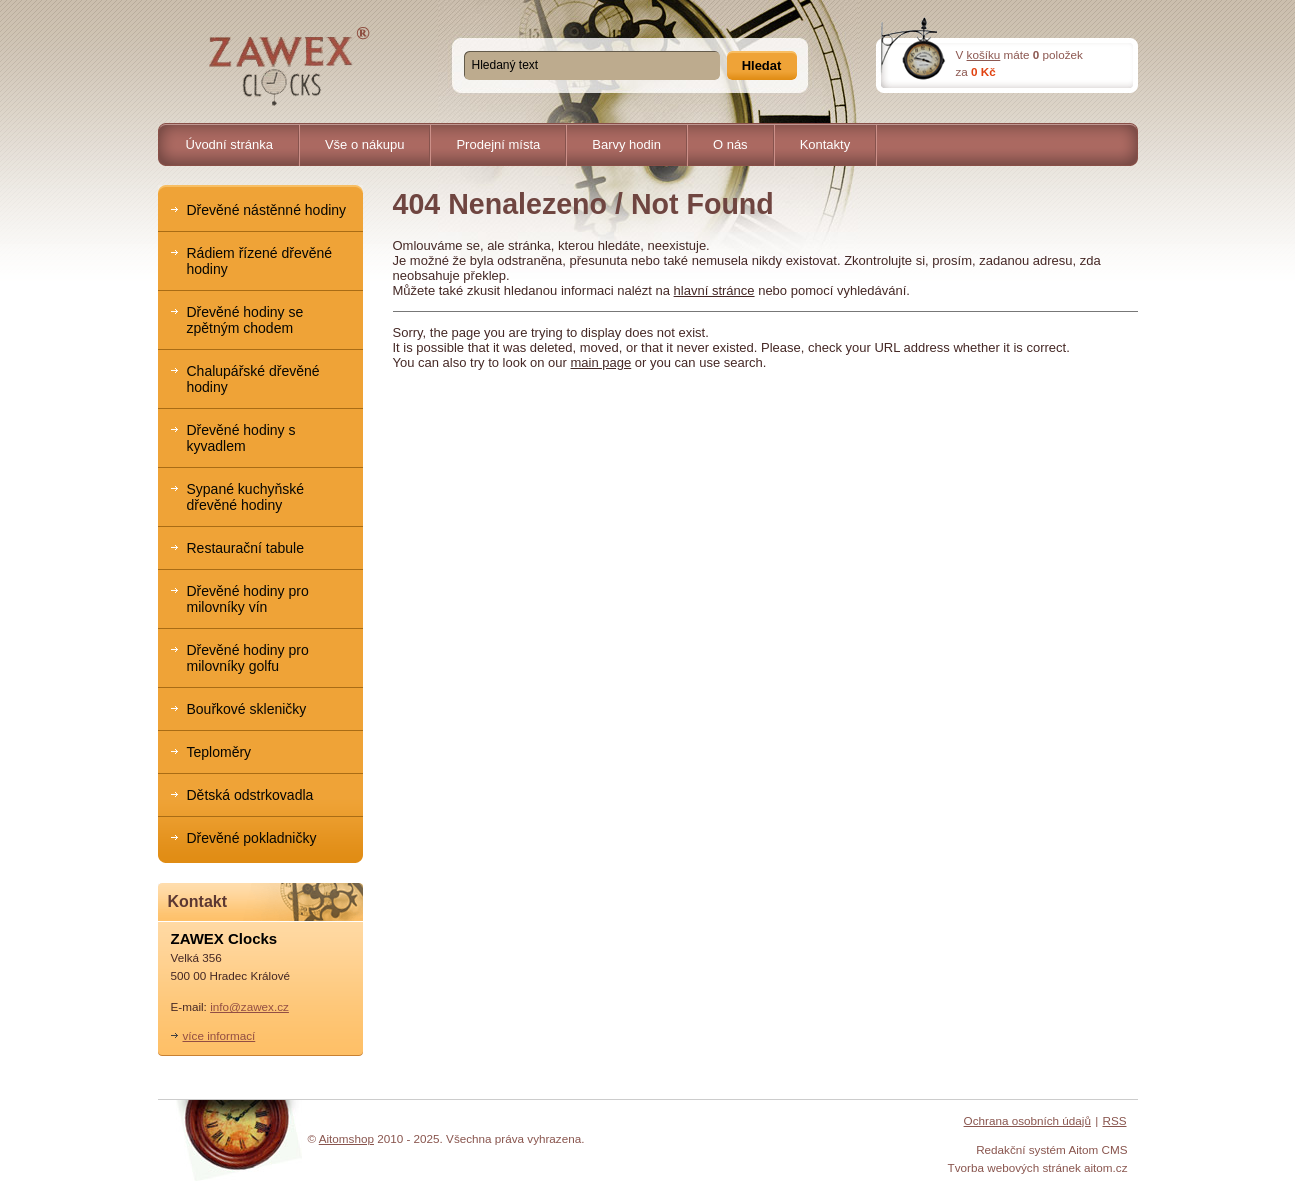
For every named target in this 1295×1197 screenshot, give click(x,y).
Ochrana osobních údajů (1027, 1120)
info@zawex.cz (249, 1006)
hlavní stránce (714, 290)
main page (601, 362)
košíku (984, 54)
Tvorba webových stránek (1014, 1167)
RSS (1114, 1120)
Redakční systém (1021, 1149)
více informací (219, 1035)
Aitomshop (346, 1138)
